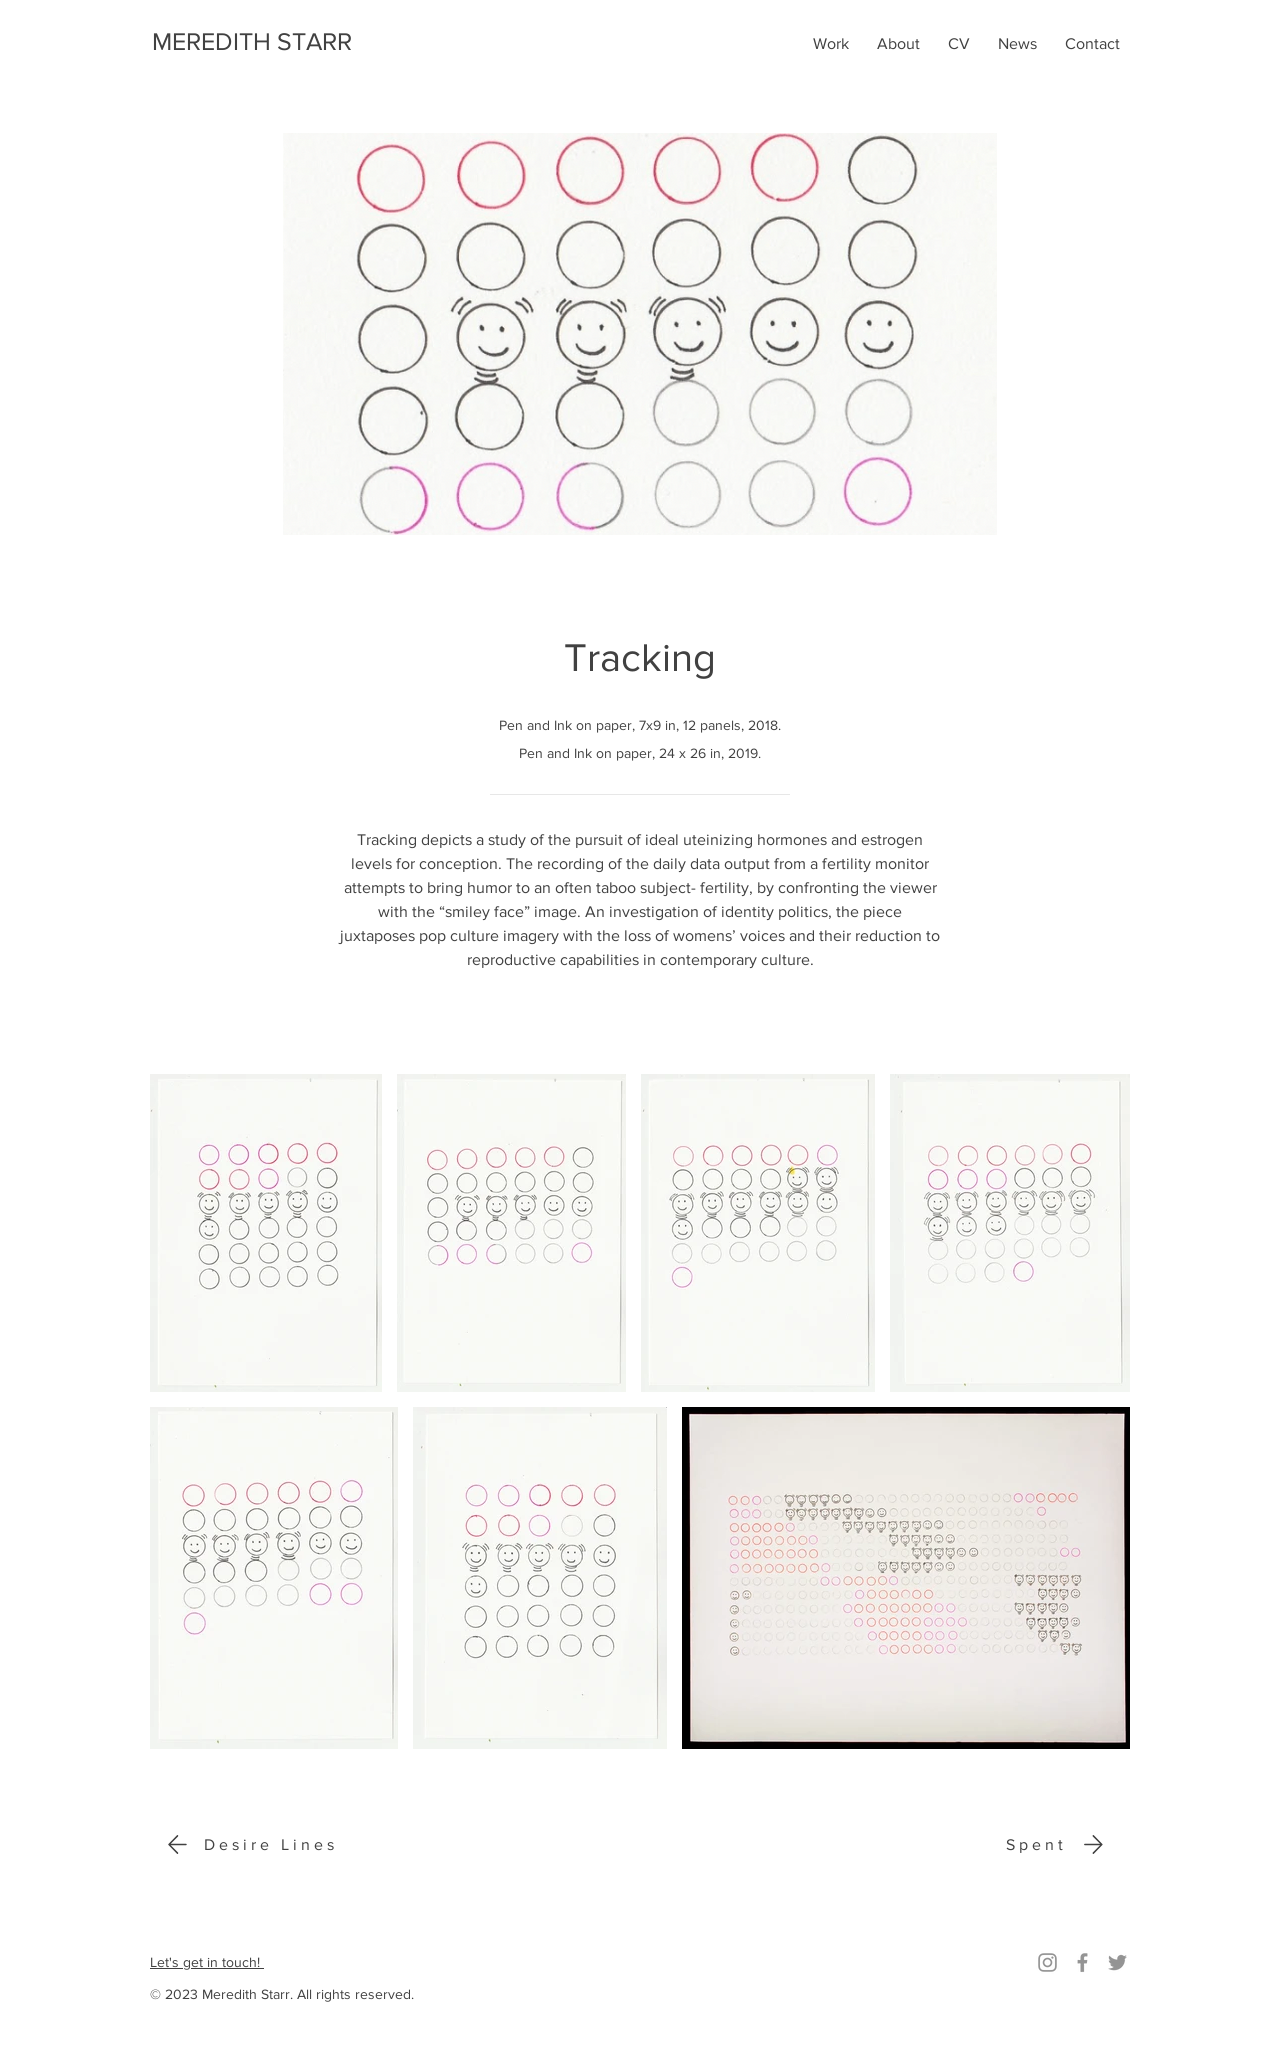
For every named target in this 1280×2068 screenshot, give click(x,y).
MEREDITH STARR (252, 41)
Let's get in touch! (207, 1962)
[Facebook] (1082, 1962)
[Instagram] (1047, 1962)
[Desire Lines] (248, 1844)
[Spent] (1059, 1844)
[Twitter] (1117, 1962)
